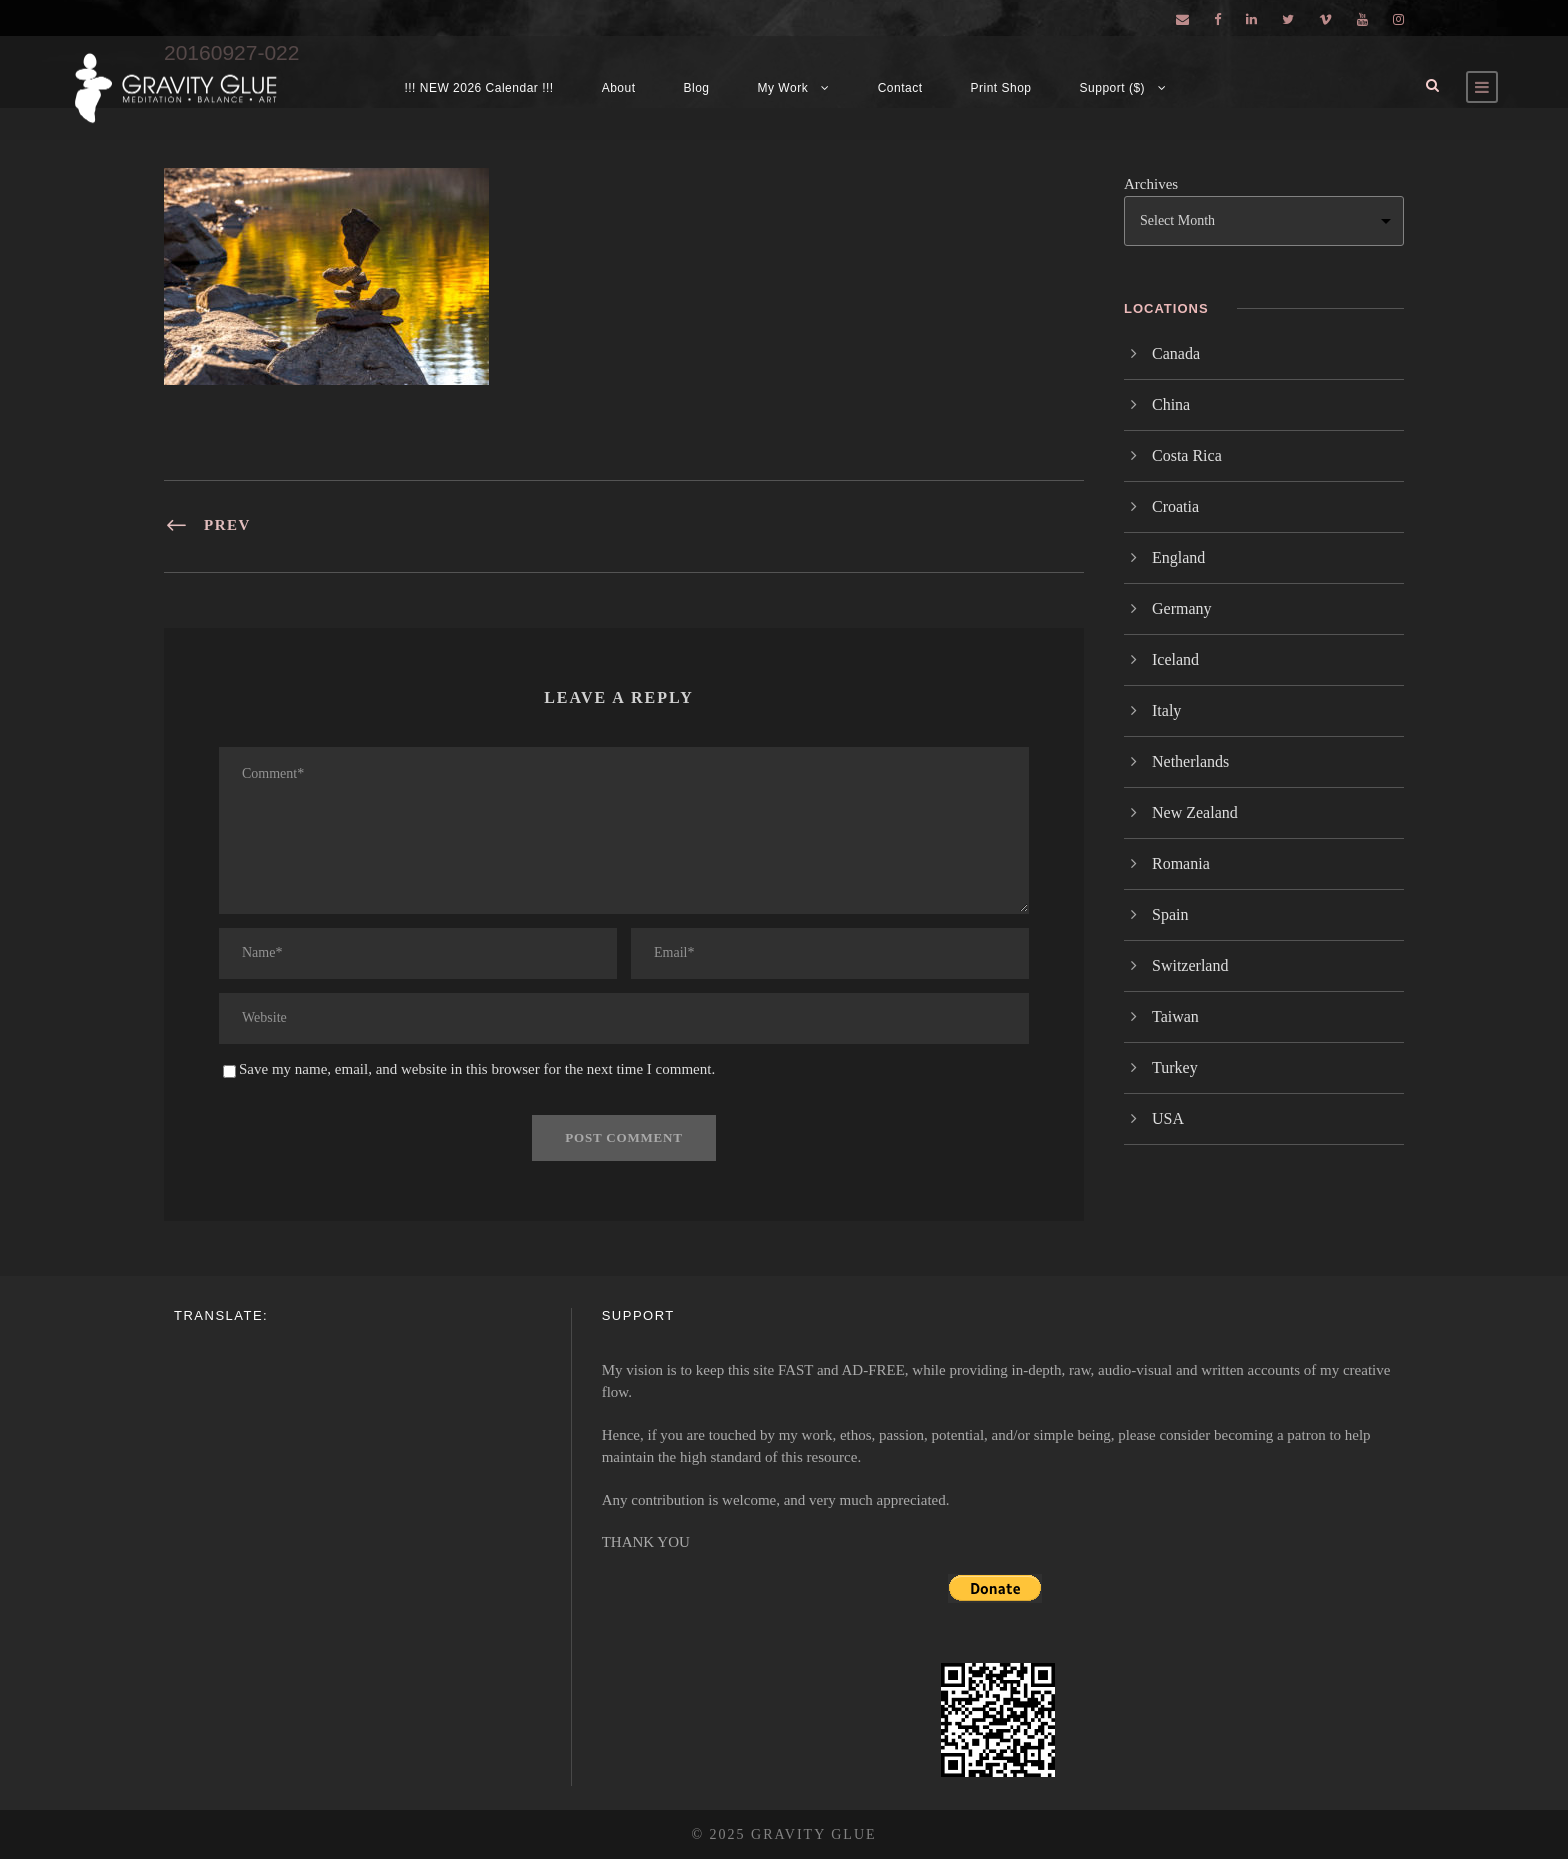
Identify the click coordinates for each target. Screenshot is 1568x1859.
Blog (697, 88)
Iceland (1175, 659)
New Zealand (1195, 812)
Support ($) (1113, 88)
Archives (1151, 184)
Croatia (1175, 506)
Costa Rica (1187, 455)
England (1178, 557)
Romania (1181, 863)
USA (1168, 1118)
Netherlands (1190, 761)
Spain (1170, 914)
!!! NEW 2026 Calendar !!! (478, 88)
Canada (1176, 353)
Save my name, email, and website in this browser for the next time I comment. (477, 1069)
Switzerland (1190, 965)
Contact (900, 88)
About (619, 88)
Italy (1166, 710)
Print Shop (1001, 88)
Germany (1182, 608)
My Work (783, 88)
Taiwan (1175, 1016)
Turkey (1175, 1067)
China (1171, 404)
